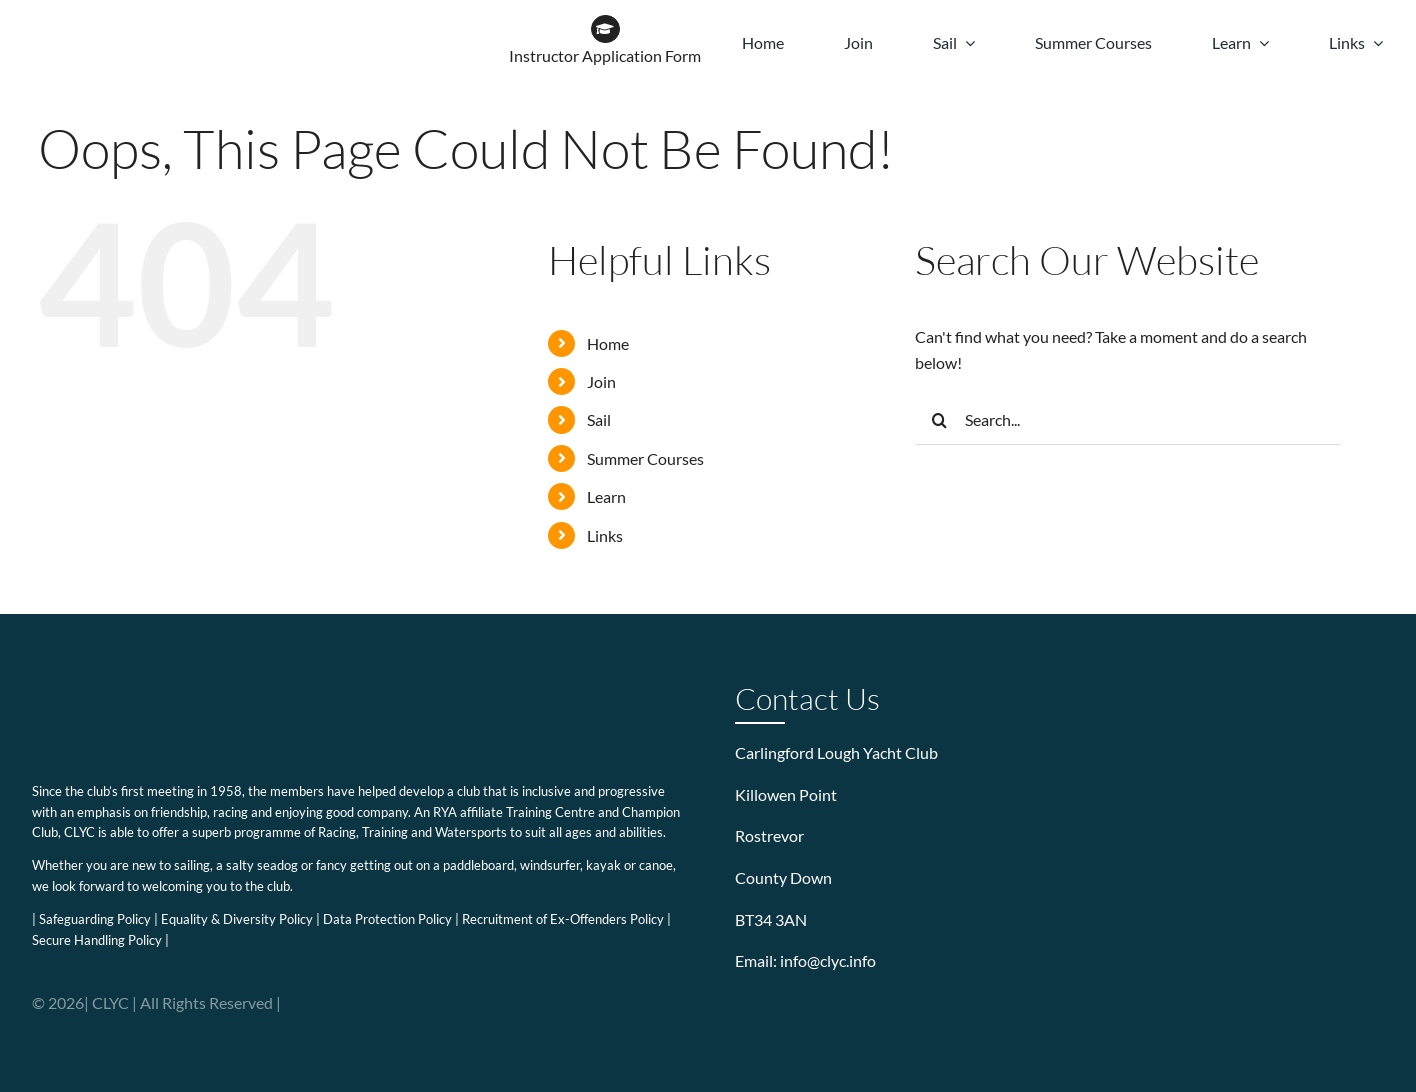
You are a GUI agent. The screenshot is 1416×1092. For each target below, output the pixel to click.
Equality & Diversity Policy (237, 919)
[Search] (940, 420)
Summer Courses (645, 458)
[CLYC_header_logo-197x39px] (131, 22)
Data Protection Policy (387, 919)
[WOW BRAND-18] (328, 22)
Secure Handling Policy (97, 940)
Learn (606, 496)
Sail (599, 419)
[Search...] (1128, 420)
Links (605, 535)
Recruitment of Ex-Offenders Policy (563, 919)
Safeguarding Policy (95, 919)
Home (608, 343)
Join (601, 381)
